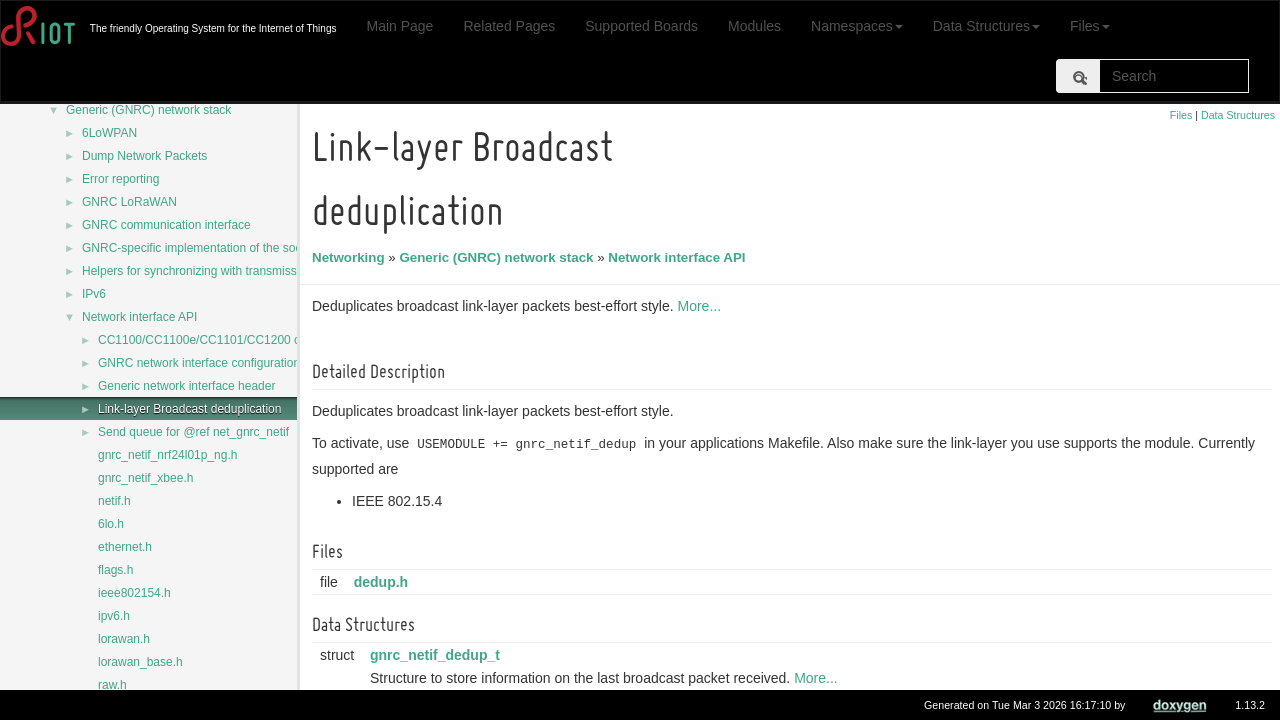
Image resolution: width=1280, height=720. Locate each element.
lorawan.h (124, 639)
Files (1090, 26)
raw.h (112, 685)
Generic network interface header (186, 386)
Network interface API (139, 317)
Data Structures (986, 26)
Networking (351, 257)
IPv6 (94, 294)
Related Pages (509, 26)
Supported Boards (641, 26)
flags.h (115, 570)
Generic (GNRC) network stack (148, 110)
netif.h (114, 501)
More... (702, 306)
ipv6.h (114, 616)
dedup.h (384, 582)
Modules (754, 26)
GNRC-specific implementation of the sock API (205, 248)
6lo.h (111, 524)
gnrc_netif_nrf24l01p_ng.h (167, 455)
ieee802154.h (134, 593)
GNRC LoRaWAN (129, 202)
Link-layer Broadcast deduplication (189, 409)
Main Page (399, 26)
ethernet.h (125, 547)
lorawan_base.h (140, 662)
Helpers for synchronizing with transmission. (199, 271)
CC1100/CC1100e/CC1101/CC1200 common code (234, 340)
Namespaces (857, 26)
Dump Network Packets (144, 156)
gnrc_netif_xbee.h (145, 478)
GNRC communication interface (166, 225)
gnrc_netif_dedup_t (438, 655)
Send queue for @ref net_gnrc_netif (193, 432)
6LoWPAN (109, 133)
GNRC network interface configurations (202, 363)
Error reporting (120, 179)
